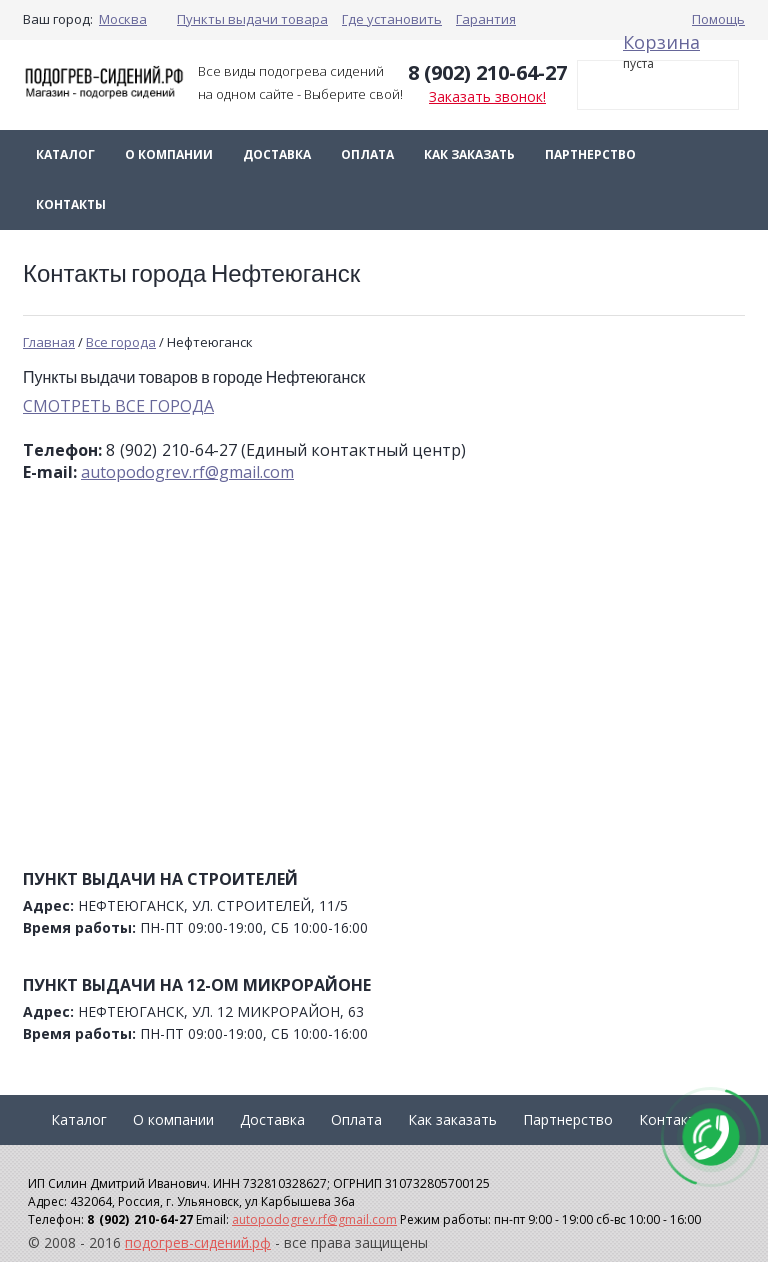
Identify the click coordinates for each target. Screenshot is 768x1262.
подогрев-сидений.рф (198, 1242)
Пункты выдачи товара (252, 19)
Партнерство (590, 154)
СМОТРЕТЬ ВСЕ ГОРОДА (118, 406)
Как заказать (469, 154)
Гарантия (486, 19)
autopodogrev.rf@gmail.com (187, 472)
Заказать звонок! (487, 96)
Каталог (65, 154)
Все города (121, 342)
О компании (169, 154)
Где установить (392, 19)
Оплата (367, 154)
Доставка (277, 154)
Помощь (718, 19)
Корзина (661, 42)
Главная (49, 342)
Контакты (71, 204)
